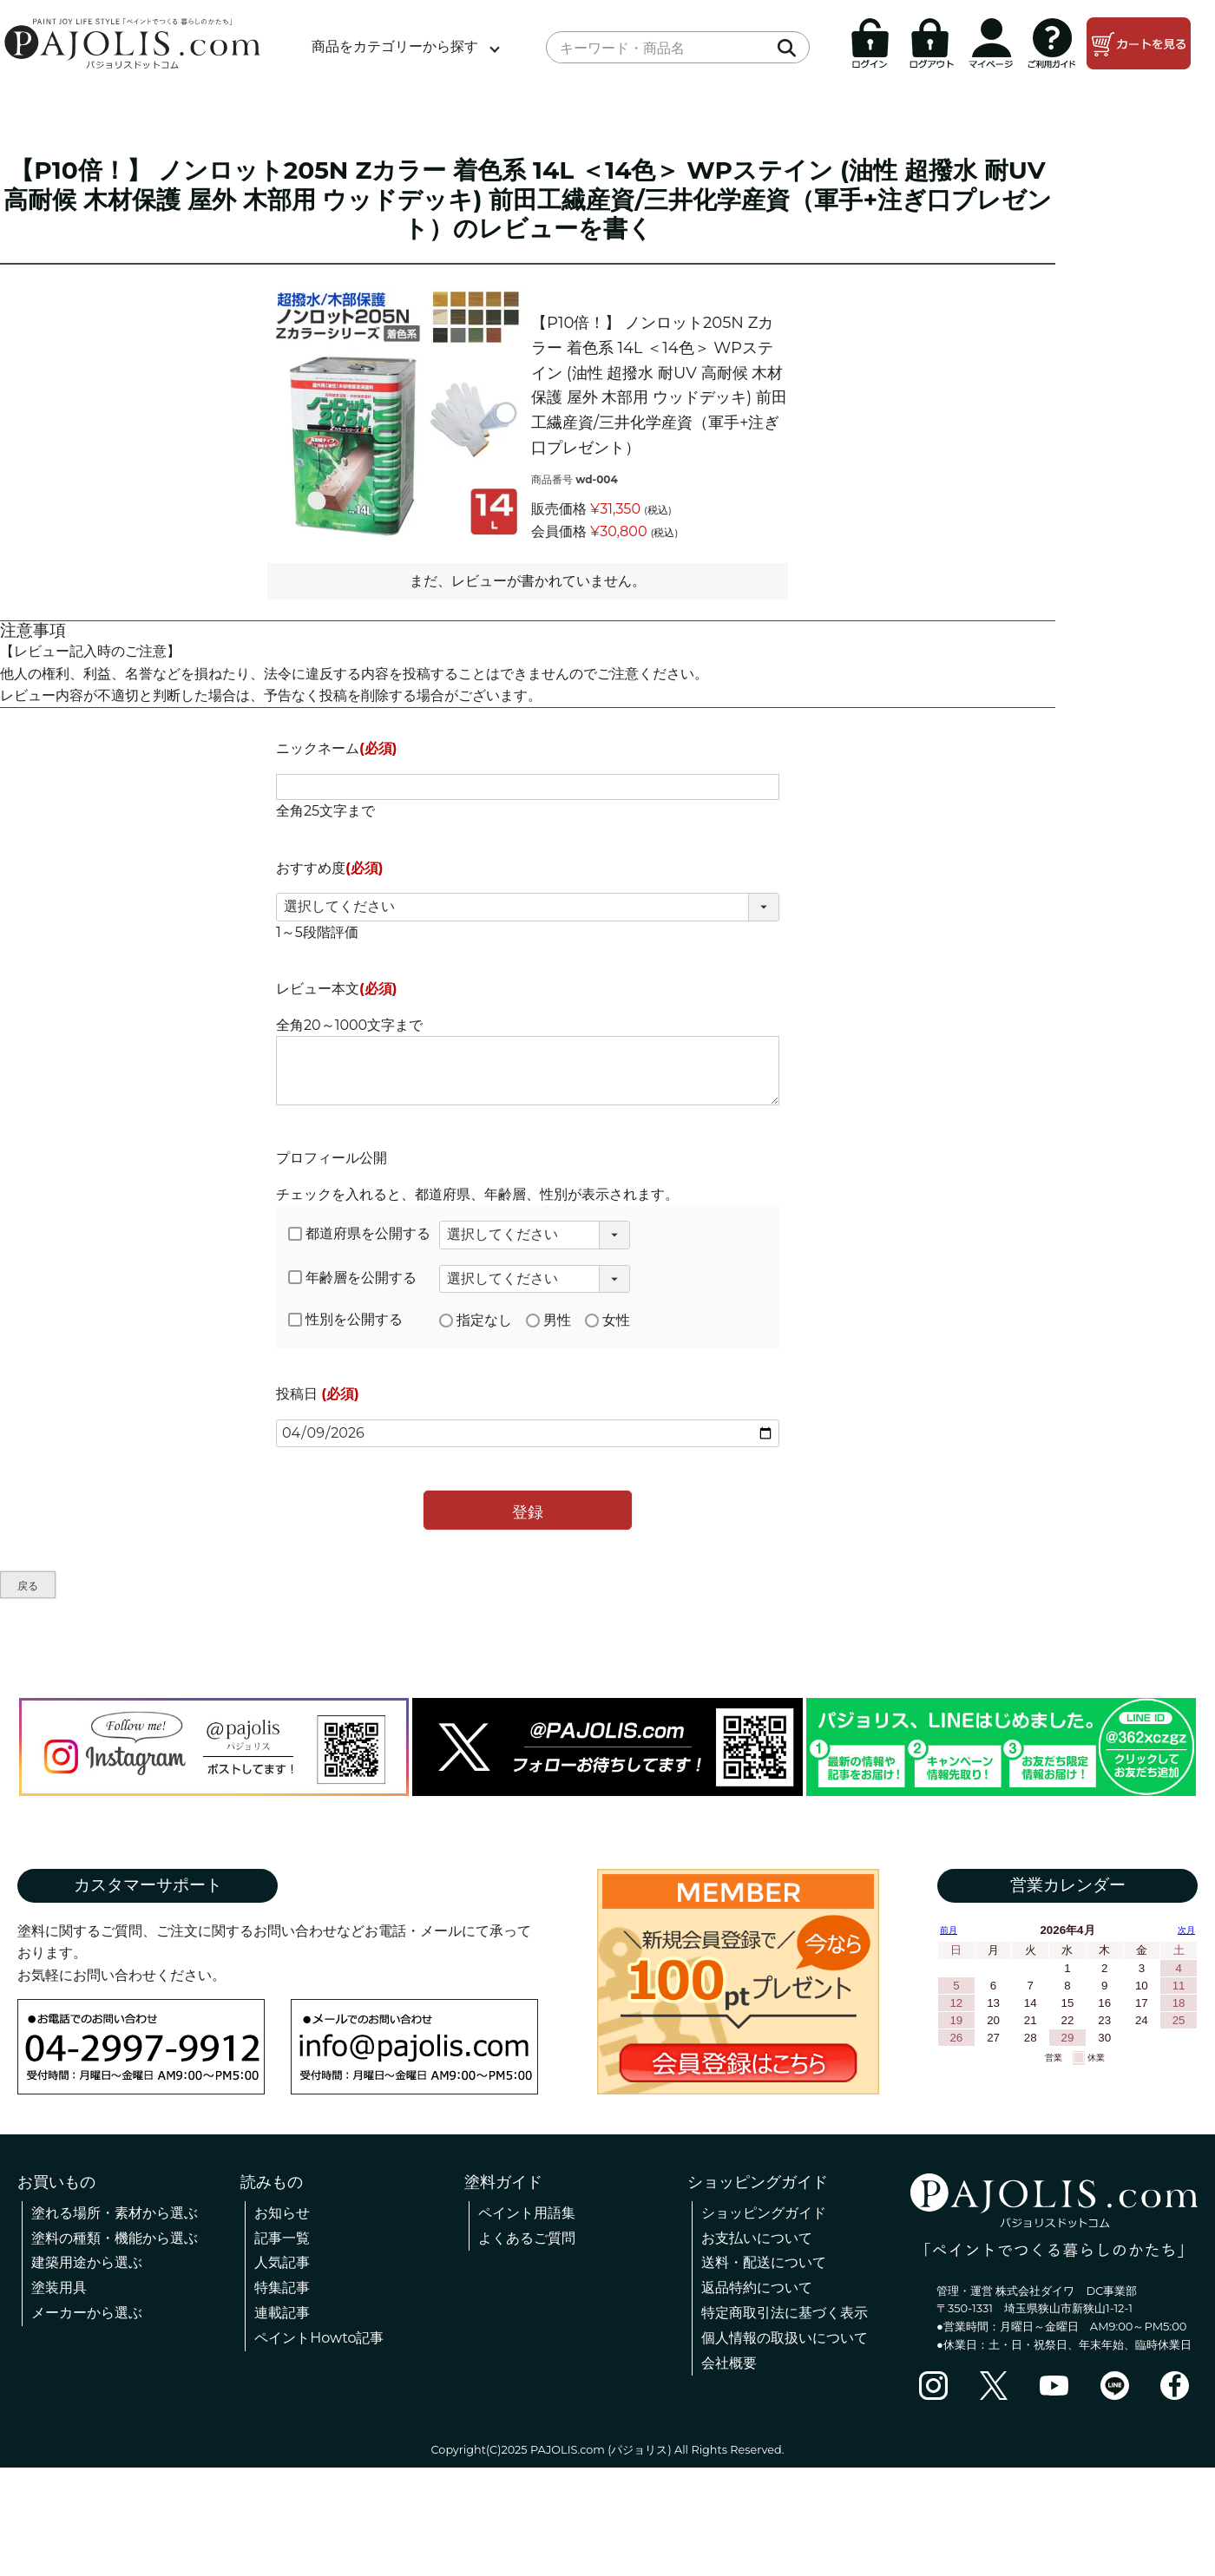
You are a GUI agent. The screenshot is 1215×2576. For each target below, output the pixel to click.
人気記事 (282, 2262)
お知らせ (282, 2213)
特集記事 (282, 2287)
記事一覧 (282, 2238)
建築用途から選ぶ (86, 2262)
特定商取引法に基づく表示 (784, 2312)
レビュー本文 (336, 988)
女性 (607, 1320)
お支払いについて (756, 2238)
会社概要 (729, 2363)
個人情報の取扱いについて (784, 2338)
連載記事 (282, 2312)
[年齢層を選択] (534, 1279)
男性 (548, 1320)
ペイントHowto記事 (319, 2338)
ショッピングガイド (763, 2213)
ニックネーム (336, 748)
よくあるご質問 (526, 2238)
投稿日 (317, 1394)
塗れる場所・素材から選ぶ (114, 2213)
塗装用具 (59, 2287)
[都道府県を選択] (534, 1235)
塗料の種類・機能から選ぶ (114, 2238)
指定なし (475, 1320)
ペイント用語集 (526, 2213)
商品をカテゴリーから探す (395, 46)
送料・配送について (763, 2262)
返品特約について (756, 2287)
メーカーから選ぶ (86, 2312)
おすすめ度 (329, 868)
